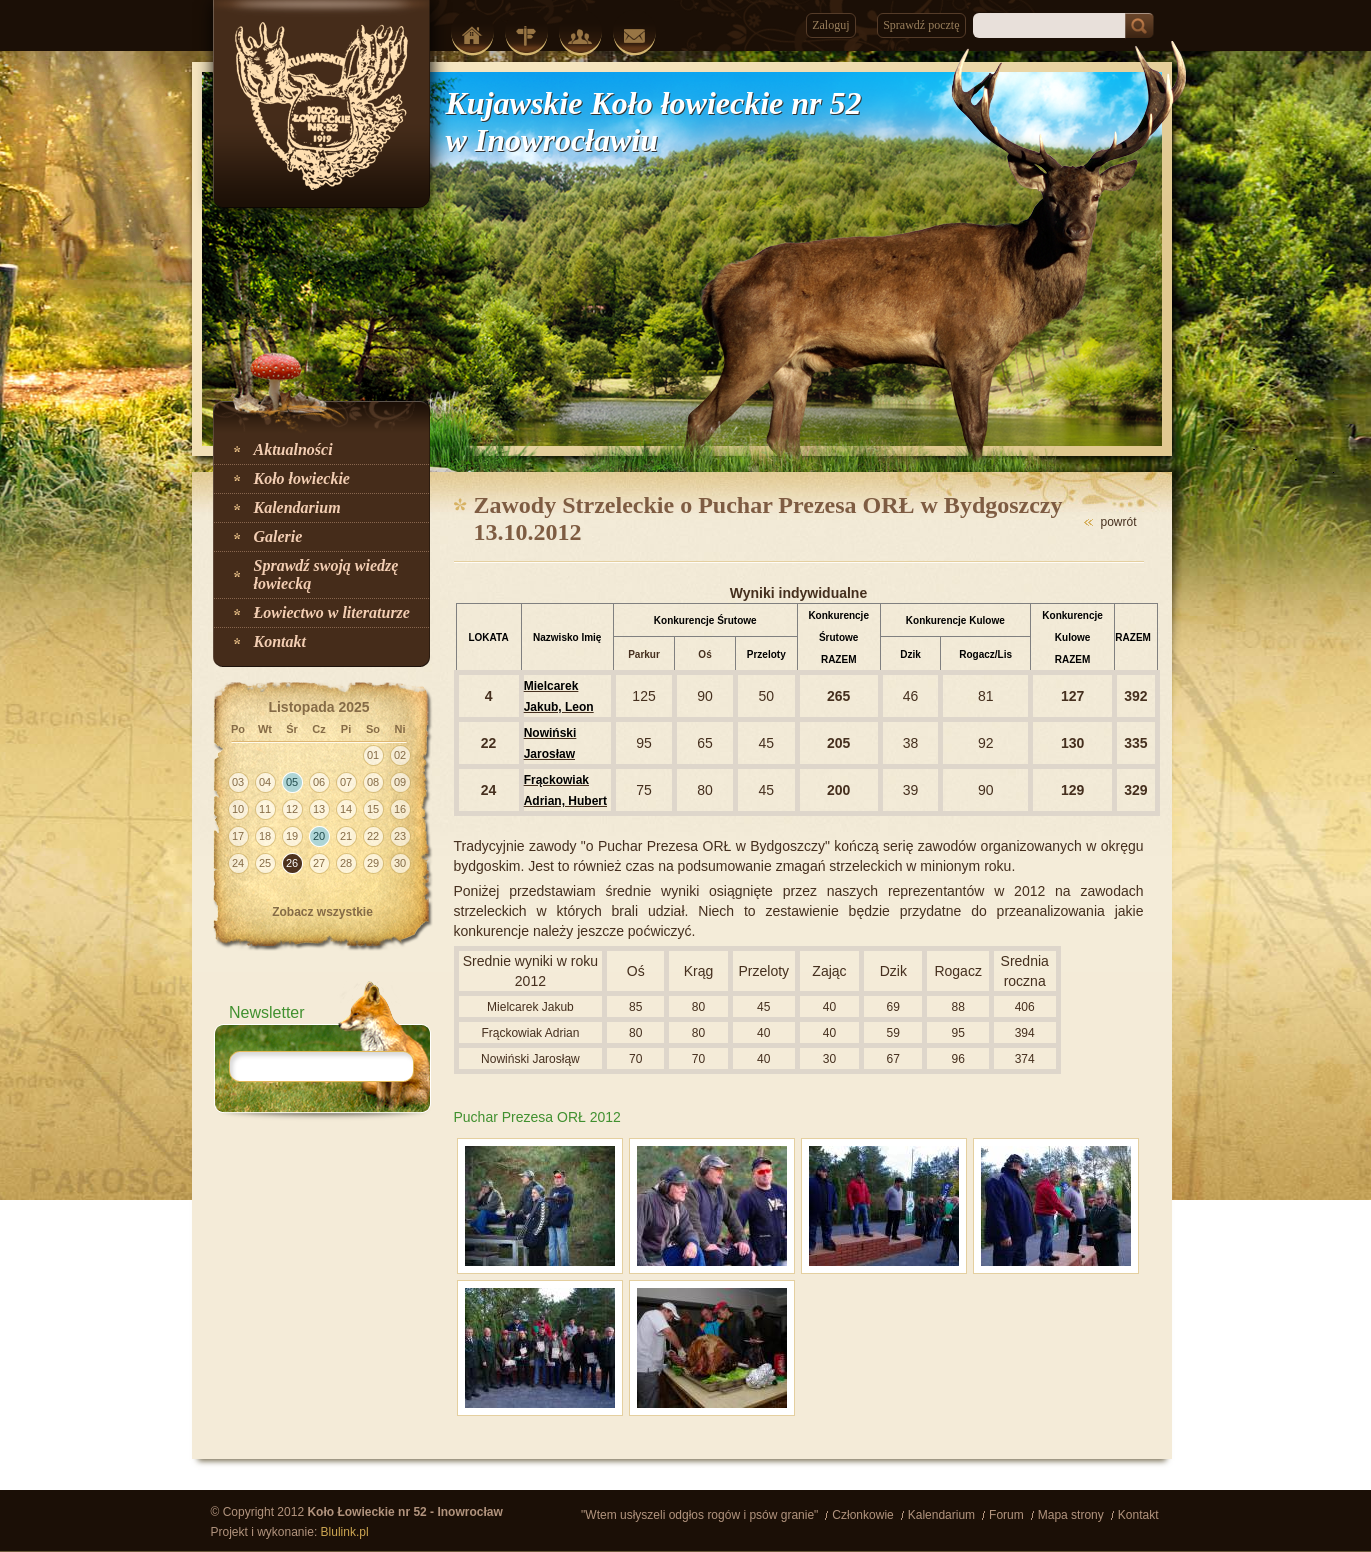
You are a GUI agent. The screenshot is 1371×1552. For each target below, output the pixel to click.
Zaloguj (830, 25)
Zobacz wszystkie (322, 912)
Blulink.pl (345, 1532)
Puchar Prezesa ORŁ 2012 (537, 1117)
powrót (1118, 522)
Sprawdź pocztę (921, 25)
